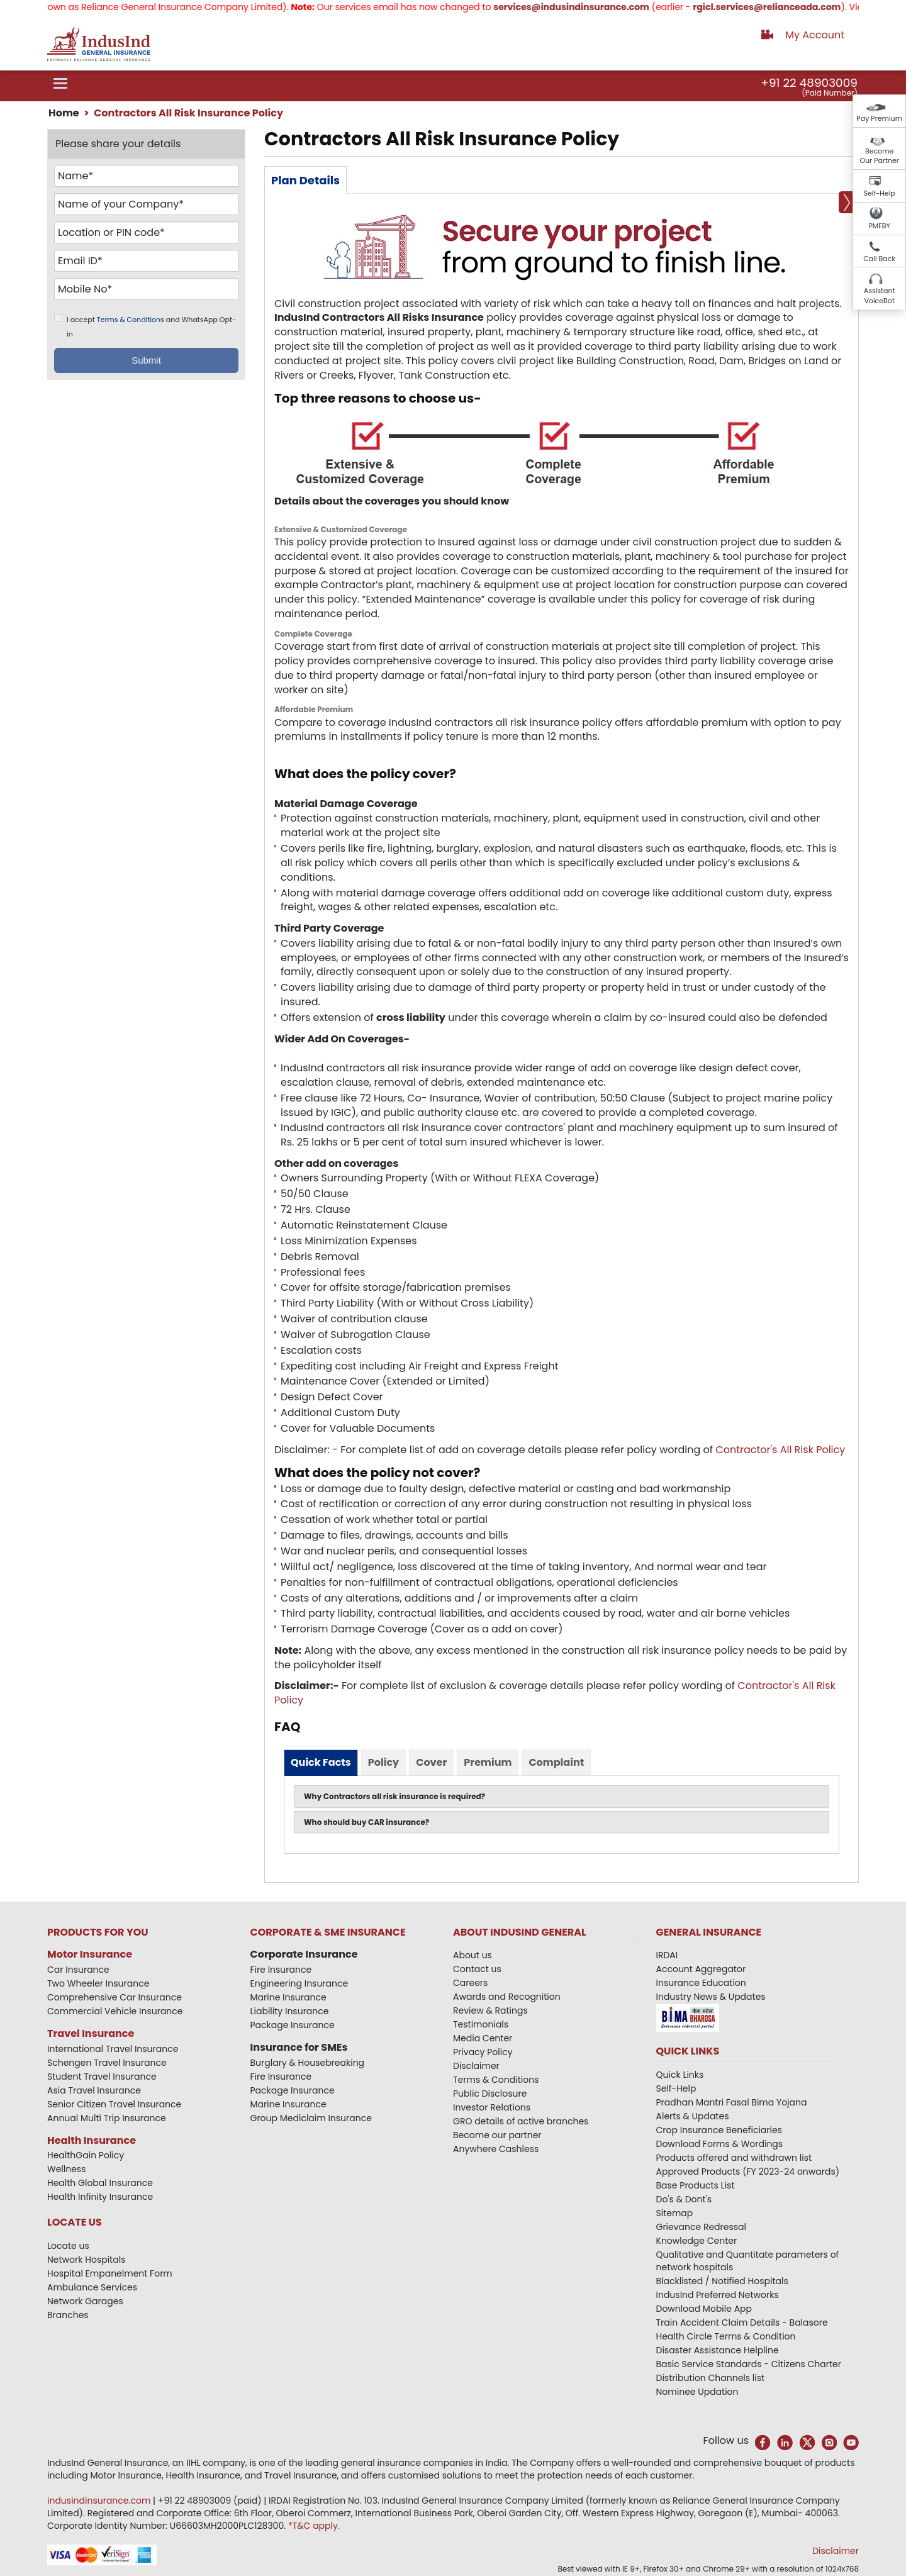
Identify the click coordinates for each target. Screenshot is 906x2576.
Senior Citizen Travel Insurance (114, 2104)
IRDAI (667, 1955)
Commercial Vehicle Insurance (115, 2011)
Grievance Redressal (701, 2227)
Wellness (66, 2169)
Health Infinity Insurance (101, 2196)
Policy (383, 1762)
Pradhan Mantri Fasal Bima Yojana (731, 2102)
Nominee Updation (697, 2391)
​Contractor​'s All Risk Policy (780, 1449)
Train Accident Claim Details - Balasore (742, 2322)
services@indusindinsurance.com (588, 7)
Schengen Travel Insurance (107, 2062)
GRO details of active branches (520, 2121)
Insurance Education (701, 1983)
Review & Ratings (490, 2010)
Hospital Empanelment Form (109, 2273)
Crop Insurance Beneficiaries (719, 2130)
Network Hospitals (86, 2259)
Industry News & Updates (711, 1996)
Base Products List (695, 2185)
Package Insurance (292, 2025)
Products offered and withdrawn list (734, 2157)
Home (63, 113)
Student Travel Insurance (102, 2076)
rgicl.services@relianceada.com (784, 7)
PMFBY (879, 226)
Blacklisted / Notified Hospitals (722, 2281)
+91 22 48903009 (809, 83)
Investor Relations (491, 2107)
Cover (431, 1762)
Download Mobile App (704, 2308)
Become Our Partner (879, 156)
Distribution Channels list (710, 2378)
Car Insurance (78, 1969)
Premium (488, 1762)
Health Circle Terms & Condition (726, 2336)
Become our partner (497, 2135)
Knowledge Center (696, 2240)
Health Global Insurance (101, 2183)
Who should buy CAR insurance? (366, 1822)
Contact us (477, 1969)
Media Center (482, 2038)
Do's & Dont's (684, 2199)
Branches (68, 2315)
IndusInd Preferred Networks (717, 2295)
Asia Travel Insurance (94, 2090)
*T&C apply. (314, 2525)
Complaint (556, 1762)
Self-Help (879, 193)
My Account (814, 35)
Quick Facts (321, 1762)
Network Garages (85, 2301)
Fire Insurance (281, 1969)
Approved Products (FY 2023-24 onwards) (748, 2171)
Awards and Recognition (507, 1996)
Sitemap (674, 2213)
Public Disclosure (490, 2093)
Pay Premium (879, 118)
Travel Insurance (90, 2033)
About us (472, 1955)
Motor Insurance (89, 1954)
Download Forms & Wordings (719, 2144)
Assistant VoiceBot (879, 296)
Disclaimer (476, 2066)
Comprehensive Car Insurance (114, 1997)
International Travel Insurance (112, 2049)
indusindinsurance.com (100, 2500)
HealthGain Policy (85, 2155)
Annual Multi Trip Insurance (106, 2118)
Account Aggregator (701, 1969)
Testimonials (480, 2024)
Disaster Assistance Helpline (717, 2350)
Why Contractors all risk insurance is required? (394, 1796)
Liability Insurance (289, 2011)
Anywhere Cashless (496, 2149)
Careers (470, 1983)
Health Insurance (91, 2140)
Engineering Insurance (299, 1983)
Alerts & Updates (692, 2116)
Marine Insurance (288, 1997)
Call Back (879, 259)
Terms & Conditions (130, 320)
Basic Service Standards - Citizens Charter (749, 2364)
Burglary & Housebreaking (307, 2062)
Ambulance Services (92, 2287)
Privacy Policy (483, 2052)
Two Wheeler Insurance (98, 1983)
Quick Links (680, 2074)
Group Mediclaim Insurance (311, 2118)
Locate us (68, 2245)
